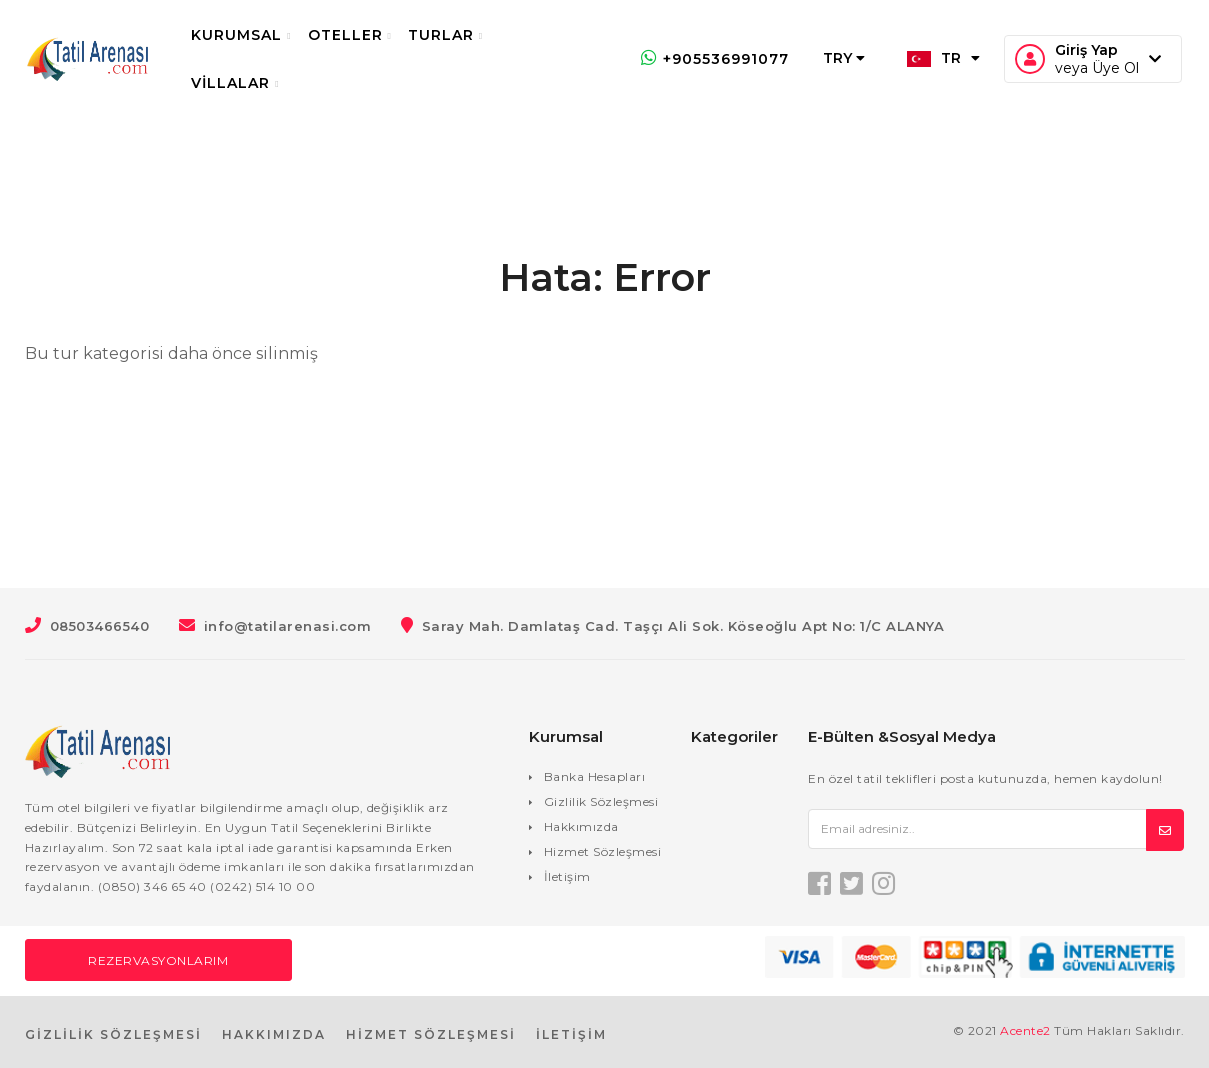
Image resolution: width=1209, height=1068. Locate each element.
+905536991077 (702, 59)
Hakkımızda (581, 826)
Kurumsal (254, 35)
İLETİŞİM (571, 1034)
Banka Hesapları (595, 776)
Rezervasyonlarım (158, 960)
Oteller (362, 35)
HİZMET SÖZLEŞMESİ (431, 1034)
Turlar (458, 35)
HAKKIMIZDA (274, 1034)
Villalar (248, 83)
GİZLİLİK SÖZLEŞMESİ (113, 1034)
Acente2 (1025, 1030)
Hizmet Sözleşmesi (603, 851)
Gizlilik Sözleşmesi (601, 801)
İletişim (567, 876)
